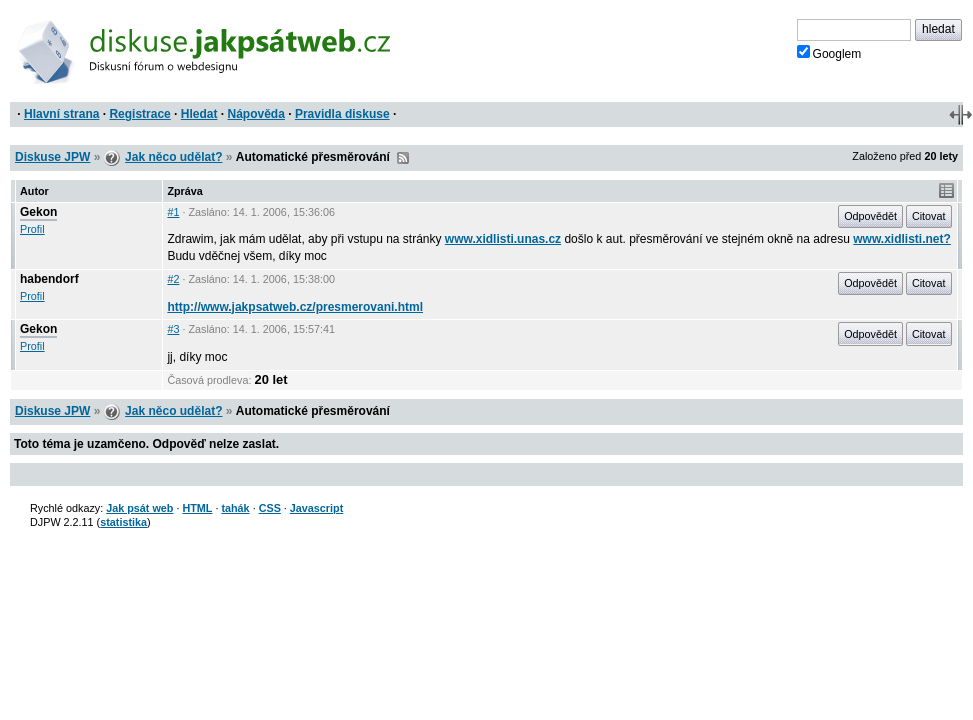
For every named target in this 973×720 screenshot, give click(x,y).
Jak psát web (139, 508)
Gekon (38, 212)
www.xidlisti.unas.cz (503, 239)
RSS (403, 158)
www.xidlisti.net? (902, 239)
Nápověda (256, 114)
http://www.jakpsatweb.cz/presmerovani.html (295, 307)
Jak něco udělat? (173, 157)
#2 (173, 279)
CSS (270, 508)
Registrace (139, 114)
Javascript (316, 508)
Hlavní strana (61, 114)
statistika (123, 522)
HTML (197, 508)
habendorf (49, 279)
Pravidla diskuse (342, 114)
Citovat (929, 216)
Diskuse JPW (52, 157)
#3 (173, 329)
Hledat (199, 114)
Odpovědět (870, 216)
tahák (235, 508)
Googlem (829, 53)
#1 (173, 212)
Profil (32, 229)
